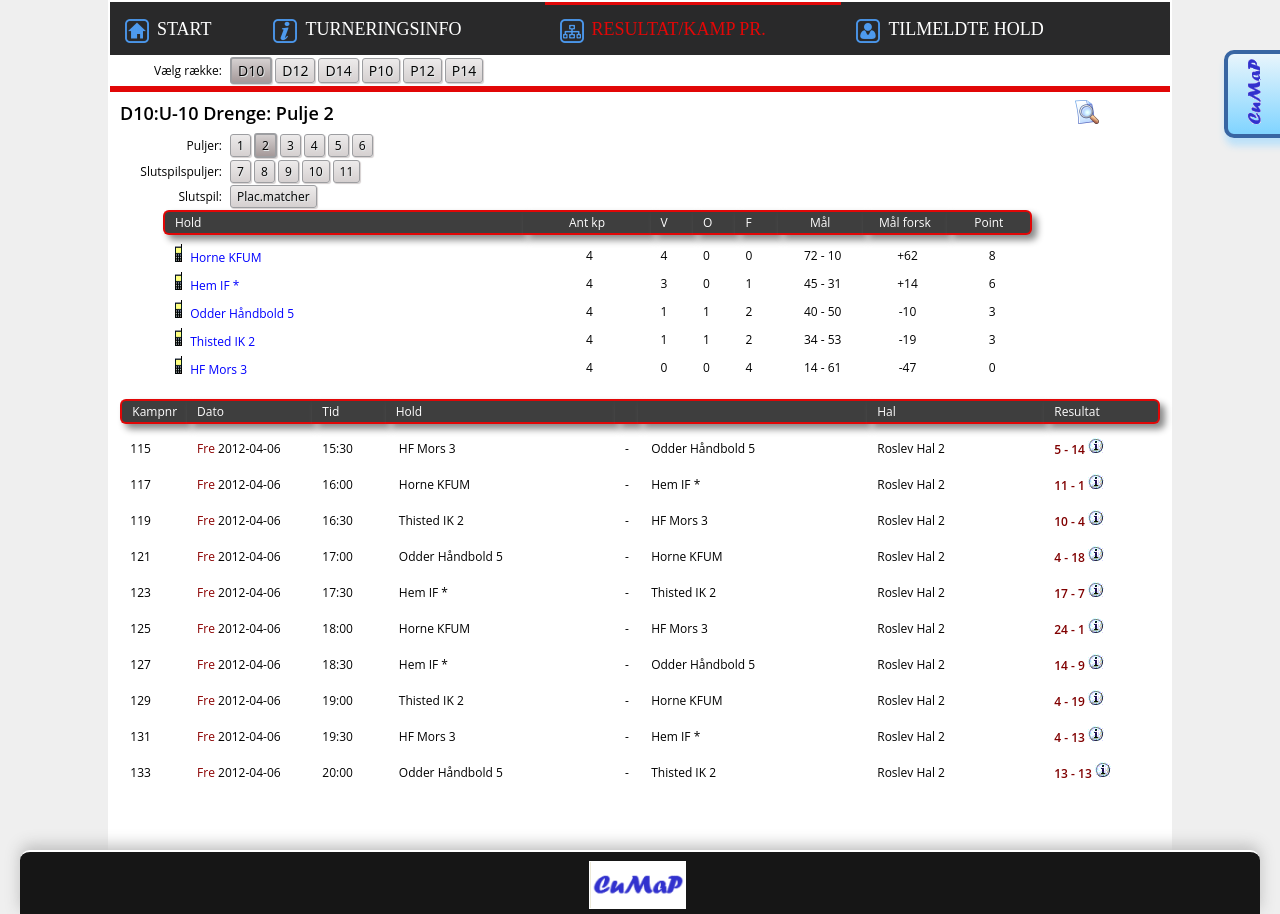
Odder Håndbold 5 (240, 313)
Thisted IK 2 (221, 341)
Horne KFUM (224, 257)
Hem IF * (213, 285)
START (168, 31)
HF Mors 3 (217, 369)
